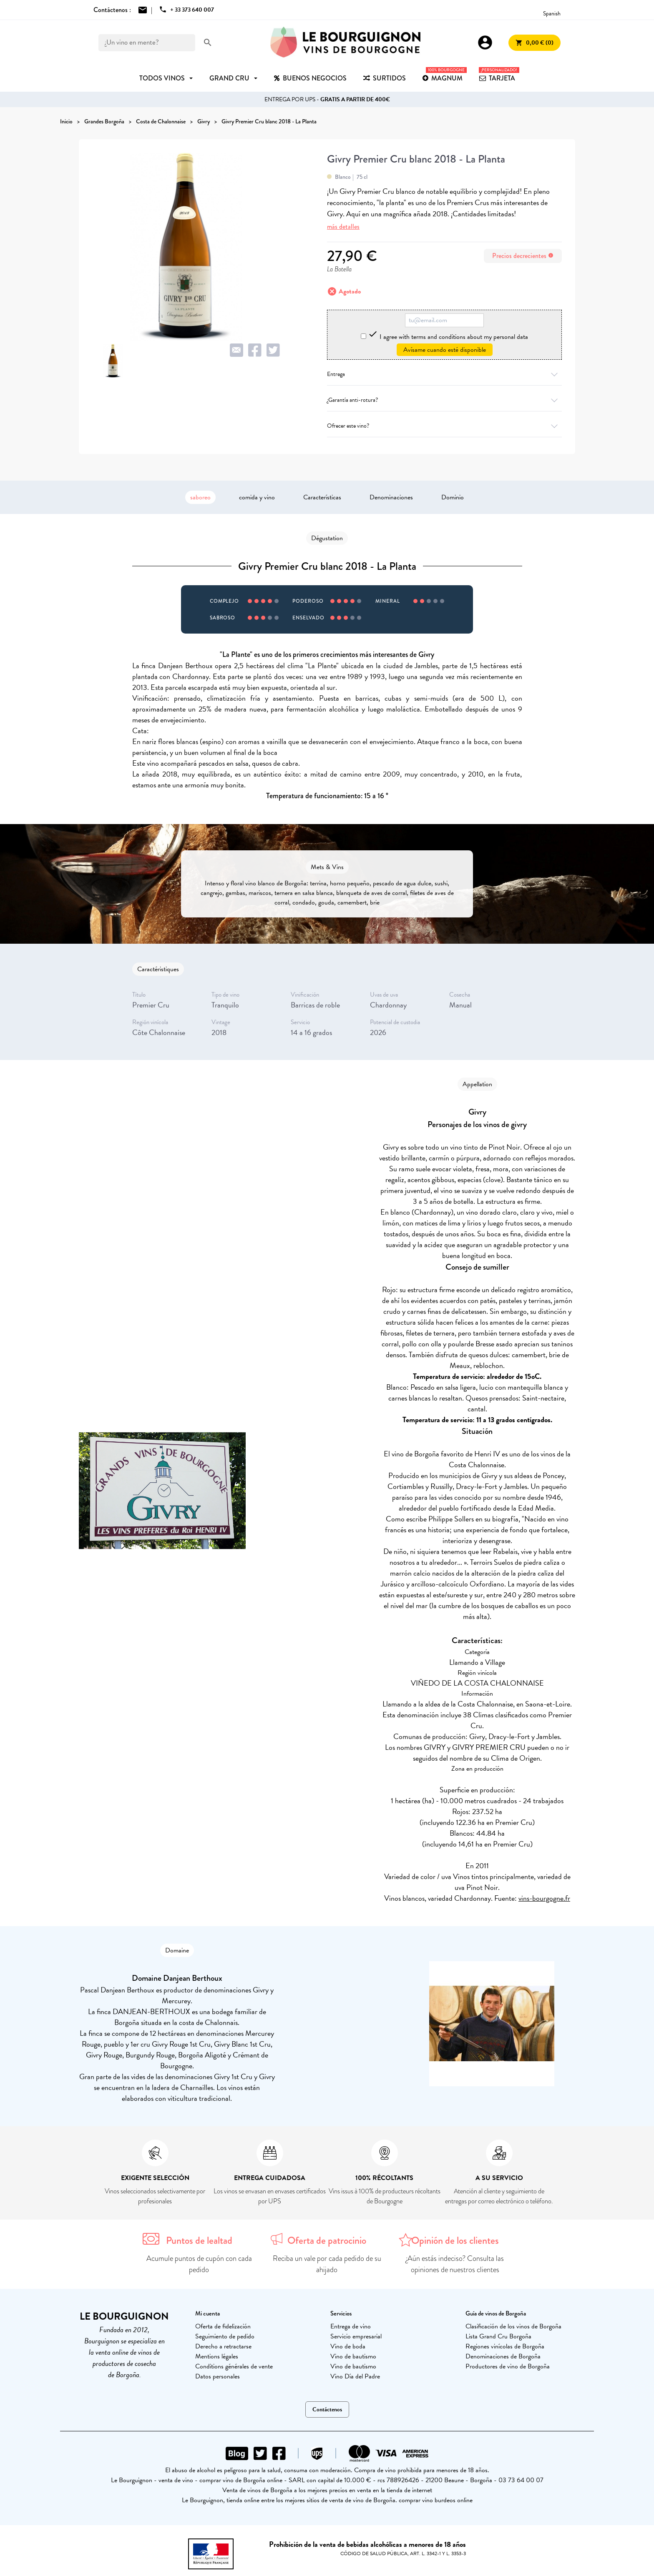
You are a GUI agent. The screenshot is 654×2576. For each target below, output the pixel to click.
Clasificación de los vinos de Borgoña (513, 2326)
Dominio (452, 497)
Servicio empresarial (356, 2336)
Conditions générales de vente (234, 2366)
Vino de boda (347, 2346)
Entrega (444, 374)
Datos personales (217, 2376)
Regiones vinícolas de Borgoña (504, 2346)
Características (322, 497)
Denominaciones (391, 497)
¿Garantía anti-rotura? (444, 400)
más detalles (343, 226)
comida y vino (257, 497)
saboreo (200, 497)
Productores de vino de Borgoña (507, 2366)
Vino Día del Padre (355, 2376)
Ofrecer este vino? (444, 425)
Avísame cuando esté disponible (444, 350)
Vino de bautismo (353, 2356)
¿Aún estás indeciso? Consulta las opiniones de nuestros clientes (455, 2264)
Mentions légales (216, 2356)
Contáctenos (327, 2409)
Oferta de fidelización (223, 2326)
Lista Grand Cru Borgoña (498, 2336)
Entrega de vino (350, 2326)
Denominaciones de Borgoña (503, 2356)
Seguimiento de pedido (224, 2336)
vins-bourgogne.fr (544, 1898)
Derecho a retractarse (223, 2346)
